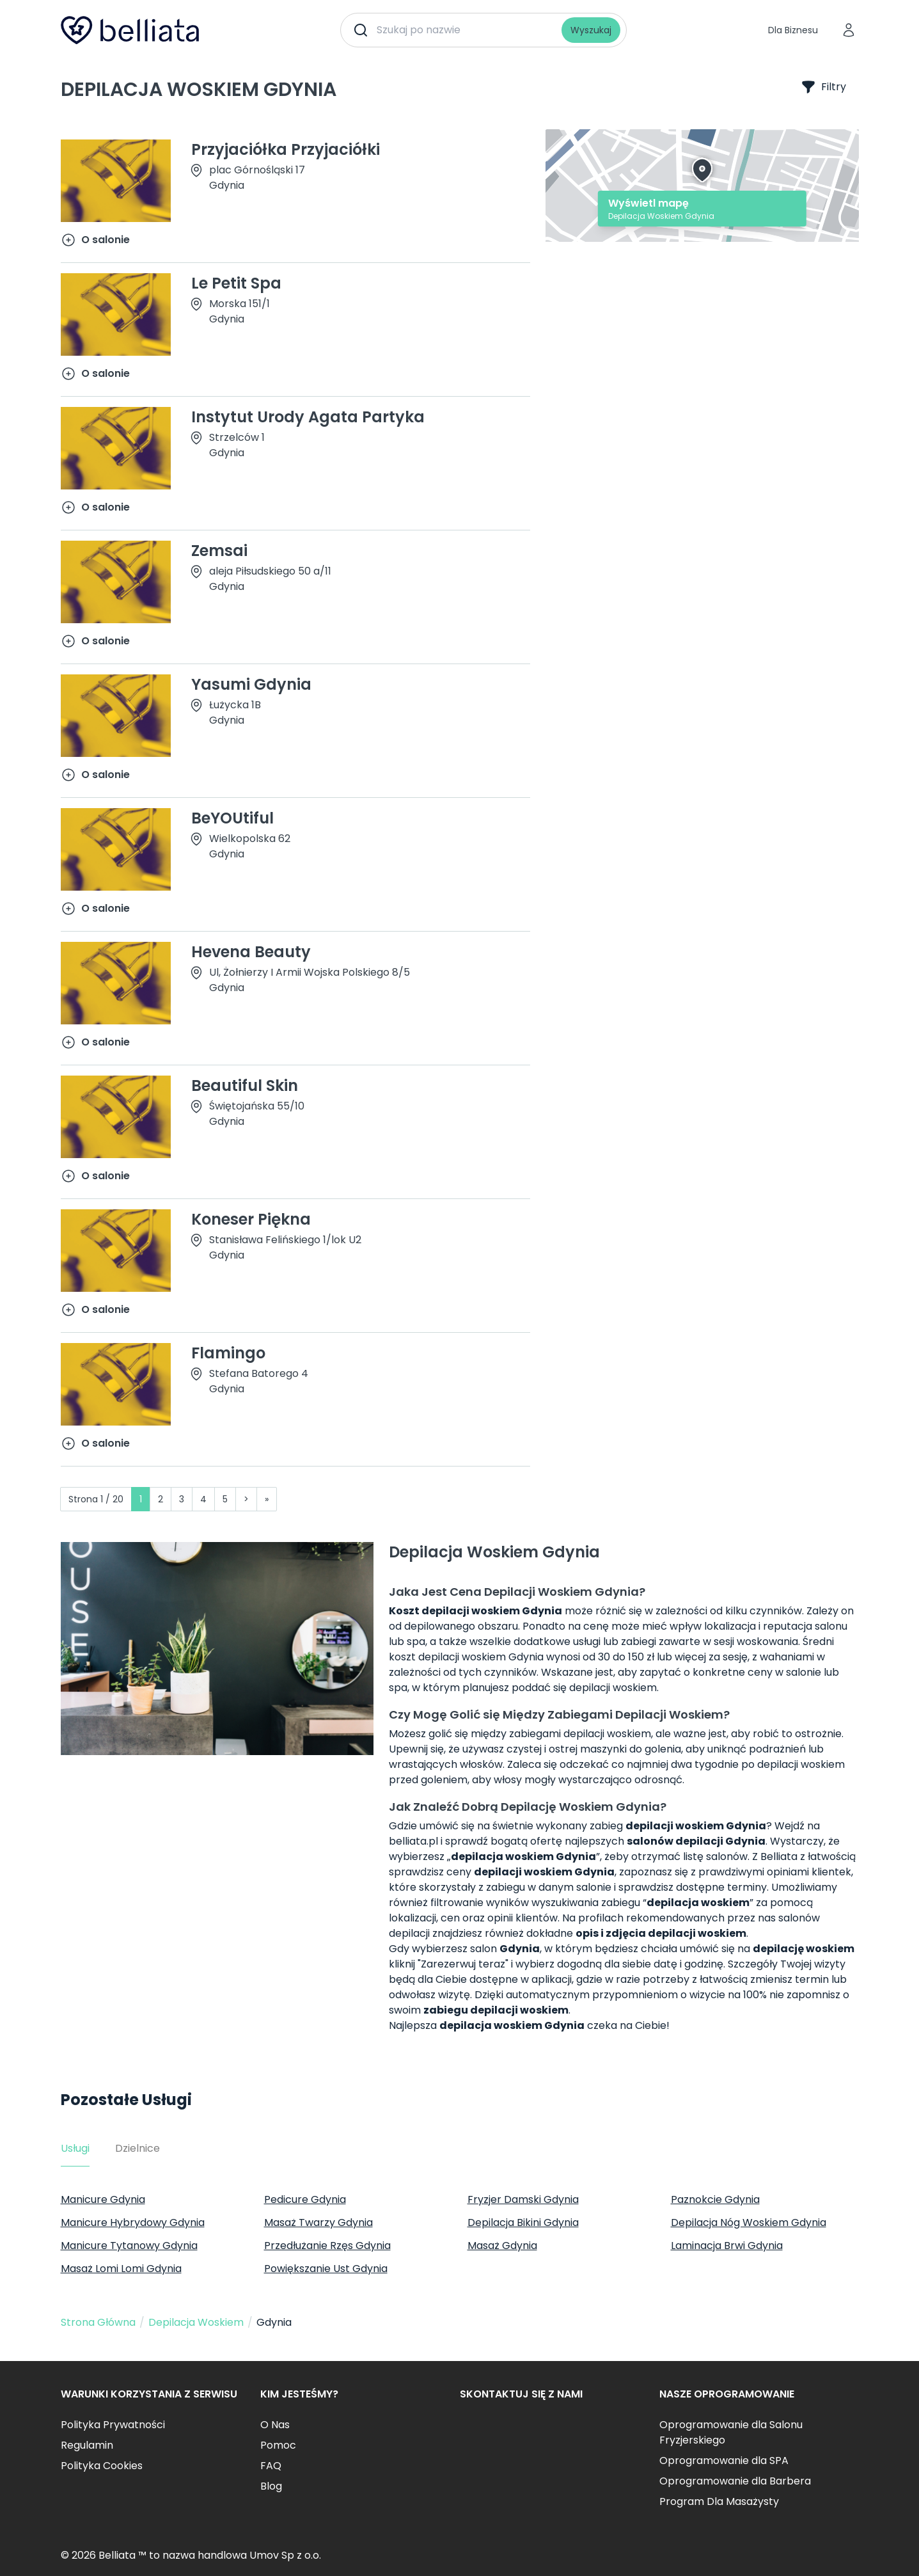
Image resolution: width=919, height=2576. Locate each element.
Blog (271, 2486)
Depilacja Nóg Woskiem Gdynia (748, 2222)
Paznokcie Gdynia (715, 2199)
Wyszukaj (590, 30)
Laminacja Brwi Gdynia (727, 2245)
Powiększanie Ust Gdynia (326, 2268)
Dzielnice (137, 2148)
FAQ (270, 2465)
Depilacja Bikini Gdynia (523, 2222)
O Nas (275, 2424)
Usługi (75, 2148)
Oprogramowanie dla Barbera (735, 2481)
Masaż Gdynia (502, 2245)
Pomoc (278, 2445)
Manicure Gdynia (103, 2199)
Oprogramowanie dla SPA (724, 2460)
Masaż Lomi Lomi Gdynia (121, 2268)
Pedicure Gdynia (305, 2199)
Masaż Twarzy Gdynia (318, 2222)
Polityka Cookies (102, 2465)
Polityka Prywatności (113, 2424)
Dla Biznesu (793, 30)
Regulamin (87, 2445)
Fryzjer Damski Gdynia (523, 2199)
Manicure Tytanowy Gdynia (129, 2245)
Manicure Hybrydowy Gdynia (133, 2222)
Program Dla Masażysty (719, 2501)
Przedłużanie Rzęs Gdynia (327, 2245)
